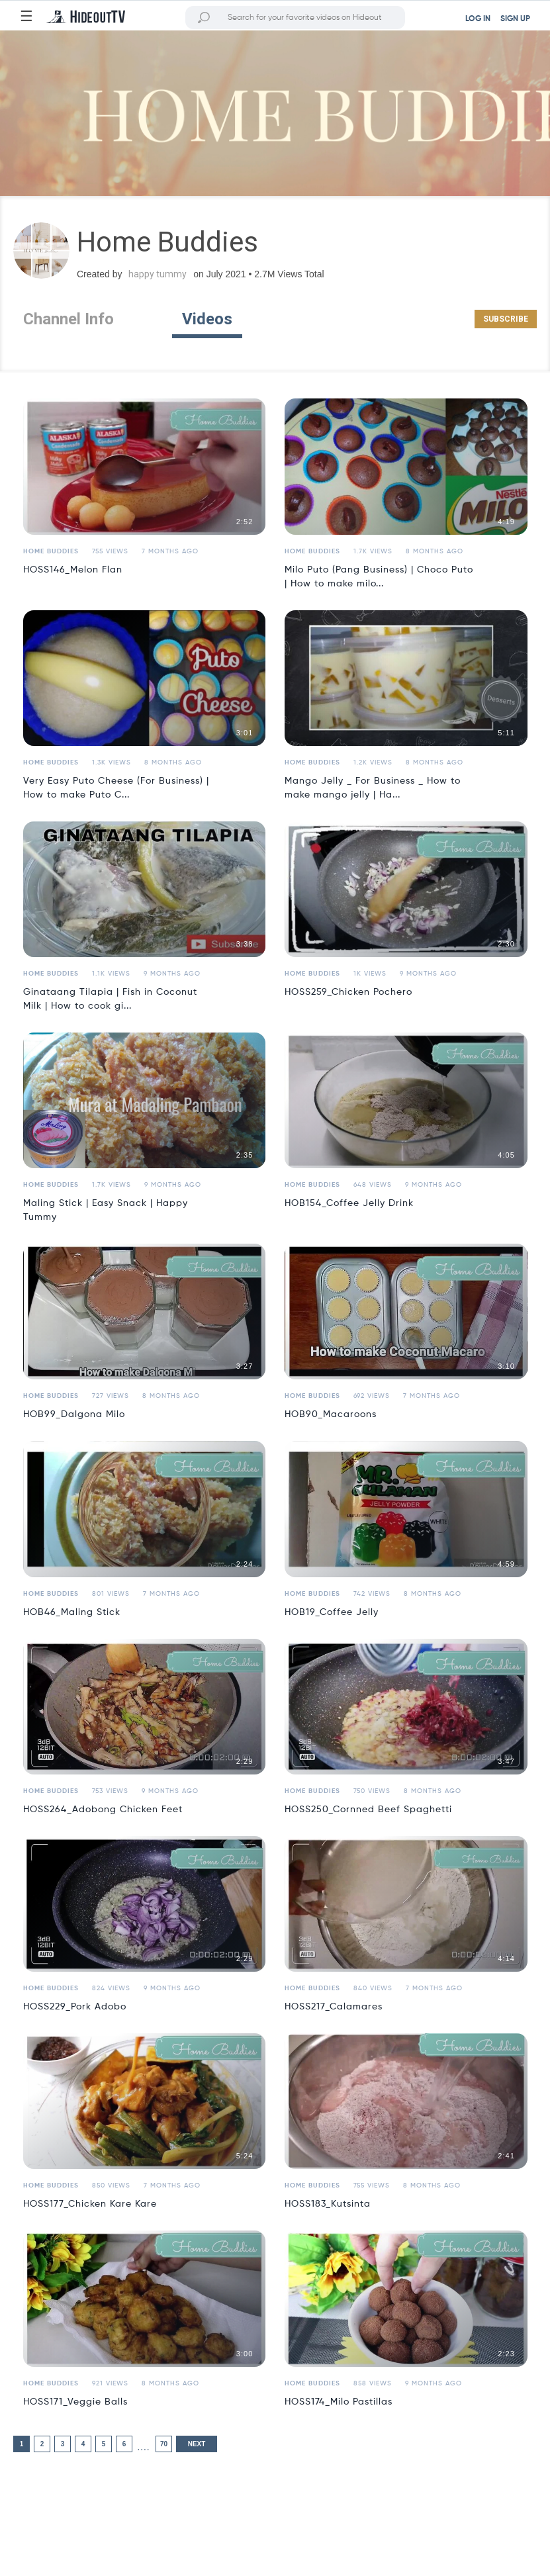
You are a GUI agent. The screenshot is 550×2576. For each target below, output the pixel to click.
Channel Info (68, 319)
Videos (207, 319)
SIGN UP (515, 19)
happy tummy (157, 274)
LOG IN (477, 19)
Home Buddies (51, 551)
